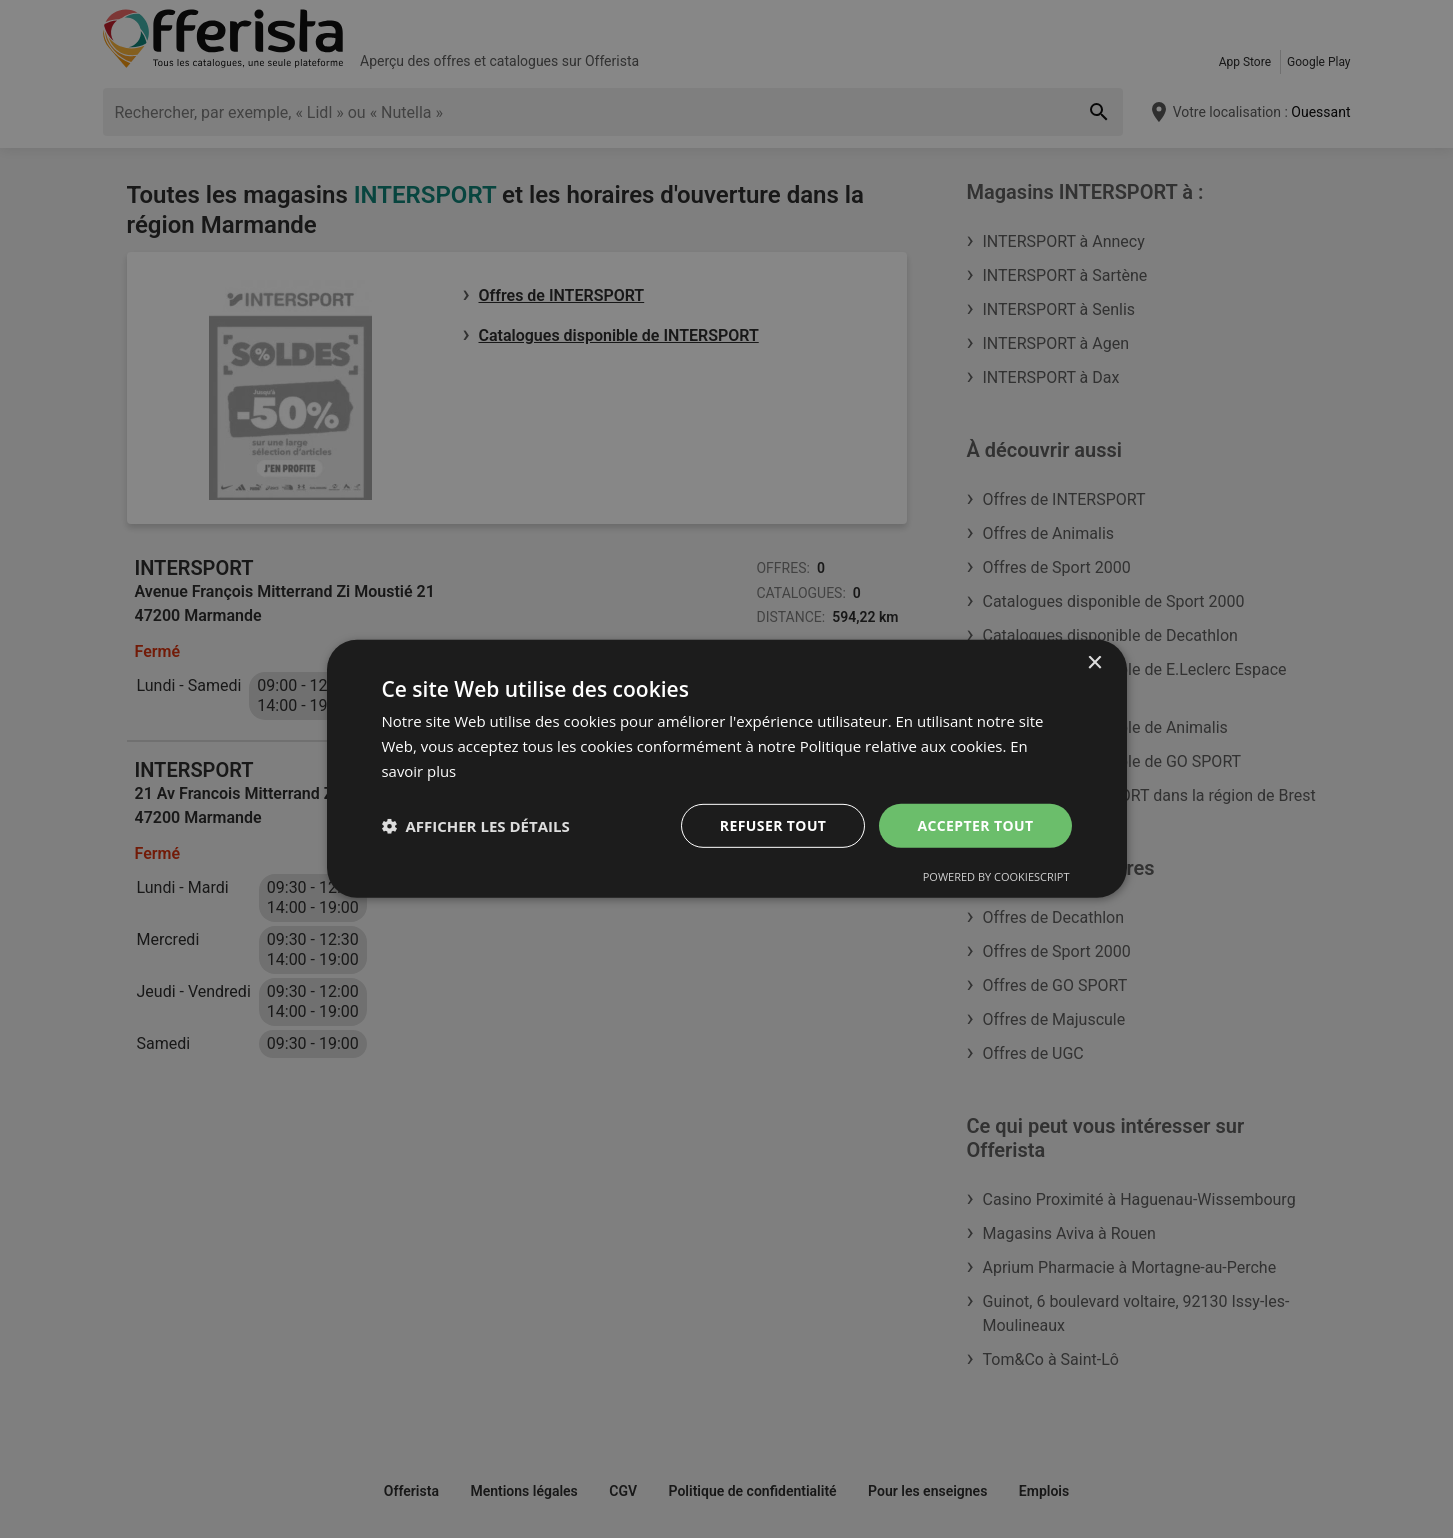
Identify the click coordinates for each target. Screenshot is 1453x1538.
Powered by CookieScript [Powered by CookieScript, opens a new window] (996, 876)
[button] (476, 826)
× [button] (1094, 663)
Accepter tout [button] (975, 824)
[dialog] (727, 769)
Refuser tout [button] (773, 824)
